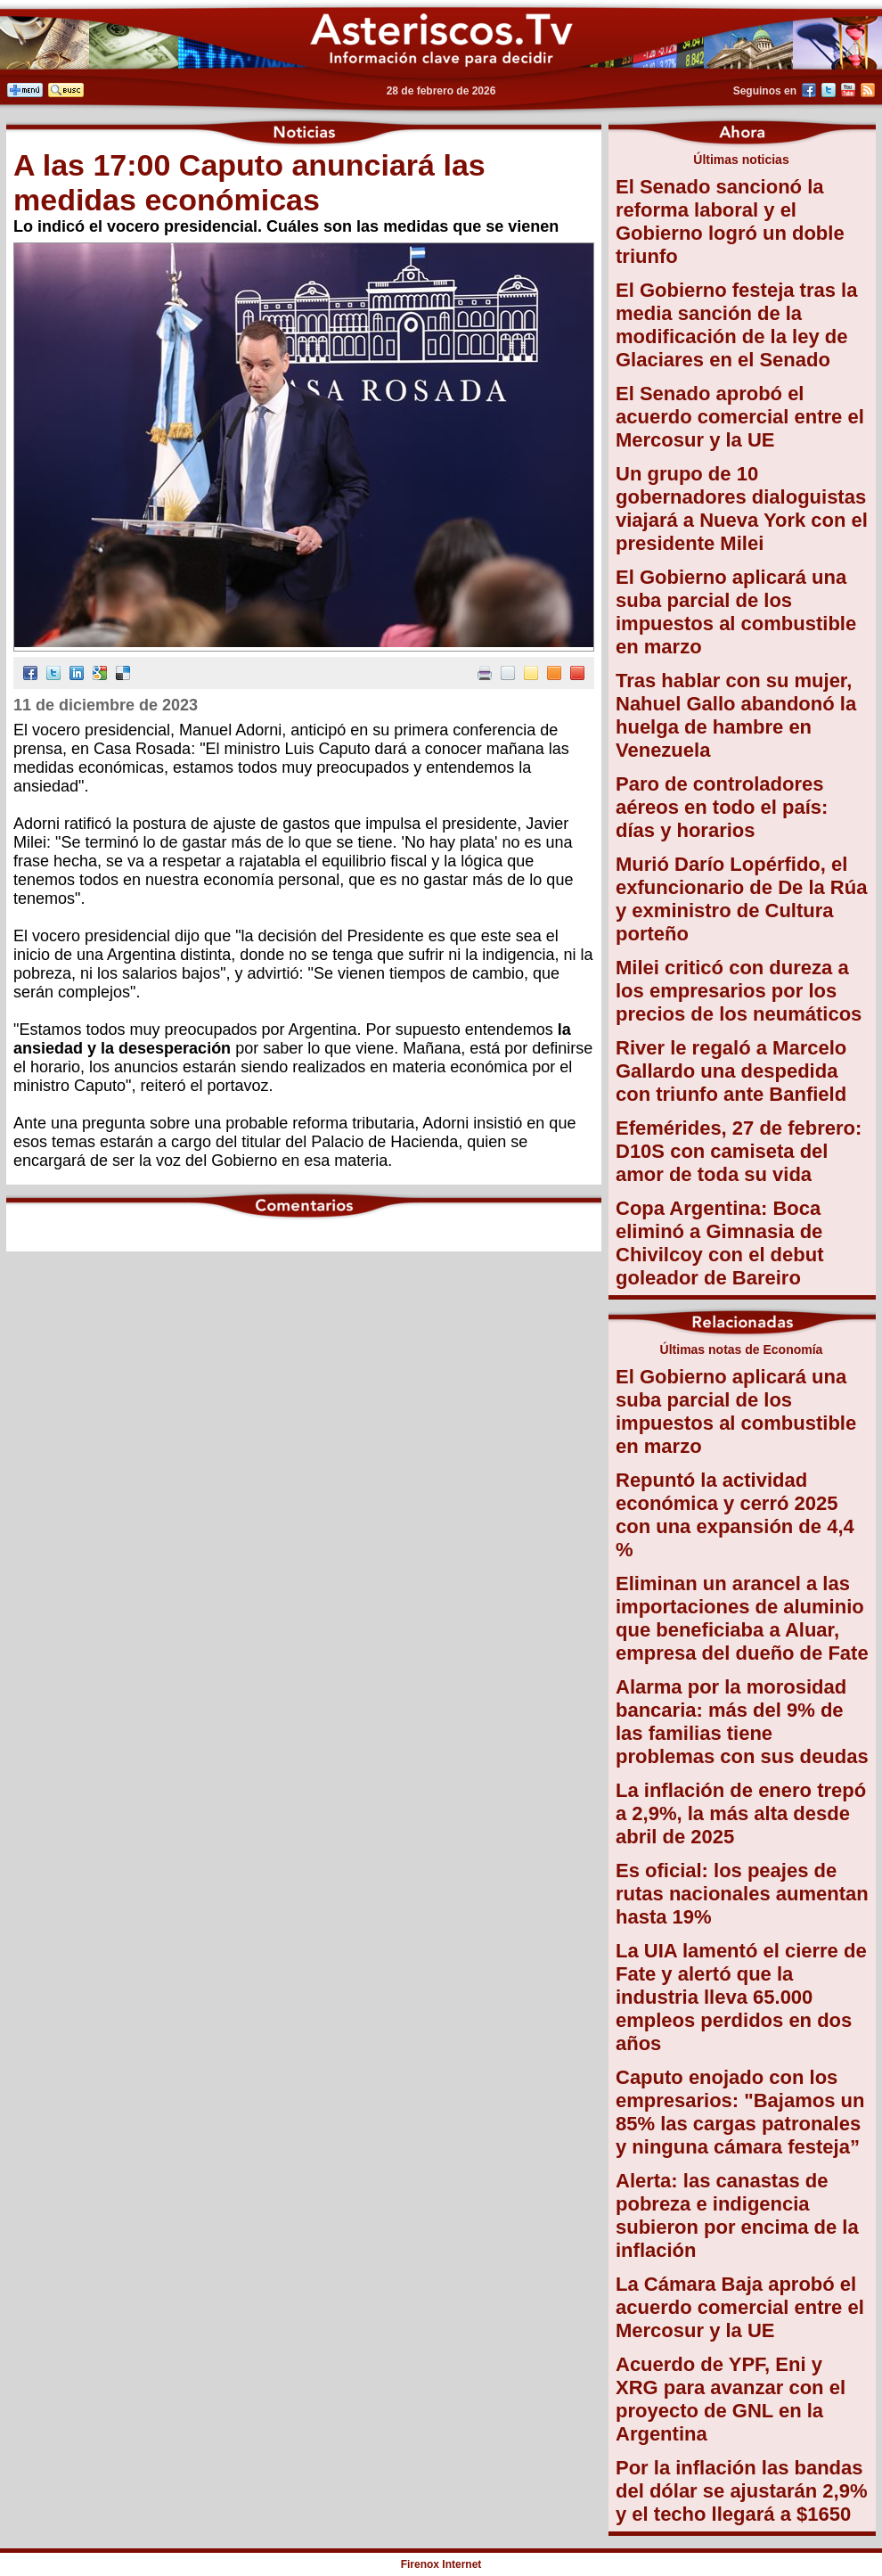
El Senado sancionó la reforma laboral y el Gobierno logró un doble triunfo (730, 221)
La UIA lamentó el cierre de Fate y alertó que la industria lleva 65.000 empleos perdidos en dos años (741, 1997)
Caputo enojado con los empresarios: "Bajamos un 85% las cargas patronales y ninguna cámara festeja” (740, 2112)
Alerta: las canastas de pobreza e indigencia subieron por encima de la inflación (737, 2215)
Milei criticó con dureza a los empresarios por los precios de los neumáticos (739, 990)
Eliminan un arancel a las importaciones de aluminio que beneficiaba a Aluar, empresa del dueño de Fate (742, 1618)
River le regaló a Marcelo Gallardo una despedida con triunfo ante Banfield (731, 1071)
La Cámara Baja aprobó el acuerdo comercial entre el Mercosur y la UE (740, 2307)
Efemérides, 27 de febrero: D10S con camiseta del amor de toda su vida (739, 1151)
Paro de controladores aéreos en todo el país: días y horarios (722, 807)
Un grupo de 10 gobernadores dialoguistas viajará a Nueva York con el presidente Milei (742, 508)
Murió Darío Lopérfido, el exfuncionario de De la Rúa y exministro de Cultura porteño (741, 899)
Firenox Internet (441, 2564)
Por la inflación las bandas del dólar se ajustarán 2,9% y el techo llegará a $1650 (741, 2491)
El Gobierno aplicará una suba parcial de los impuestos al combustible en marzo (736, 612)
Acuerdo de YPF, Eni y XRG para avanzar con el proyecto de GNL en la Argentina (730, 2399)
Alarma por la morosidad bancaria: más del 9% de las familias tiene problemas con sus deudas (742, 1722)
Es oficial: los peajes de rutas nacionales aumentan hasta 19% (742, 1893)
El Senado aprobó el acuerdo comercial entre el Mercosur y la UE (740, 416)
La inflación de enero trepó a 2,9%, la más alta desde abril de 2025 (741, 1813)
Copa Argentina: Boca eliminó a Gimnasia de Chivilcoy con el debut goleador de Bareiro (719, 1243)
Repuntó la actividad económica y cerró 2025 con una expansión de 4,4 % (735, 1515)
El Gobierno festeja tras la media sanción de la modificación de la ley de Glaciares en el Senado (736, 325)
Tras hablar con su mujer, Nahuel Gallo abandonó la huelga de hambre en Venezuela (736, 715)
